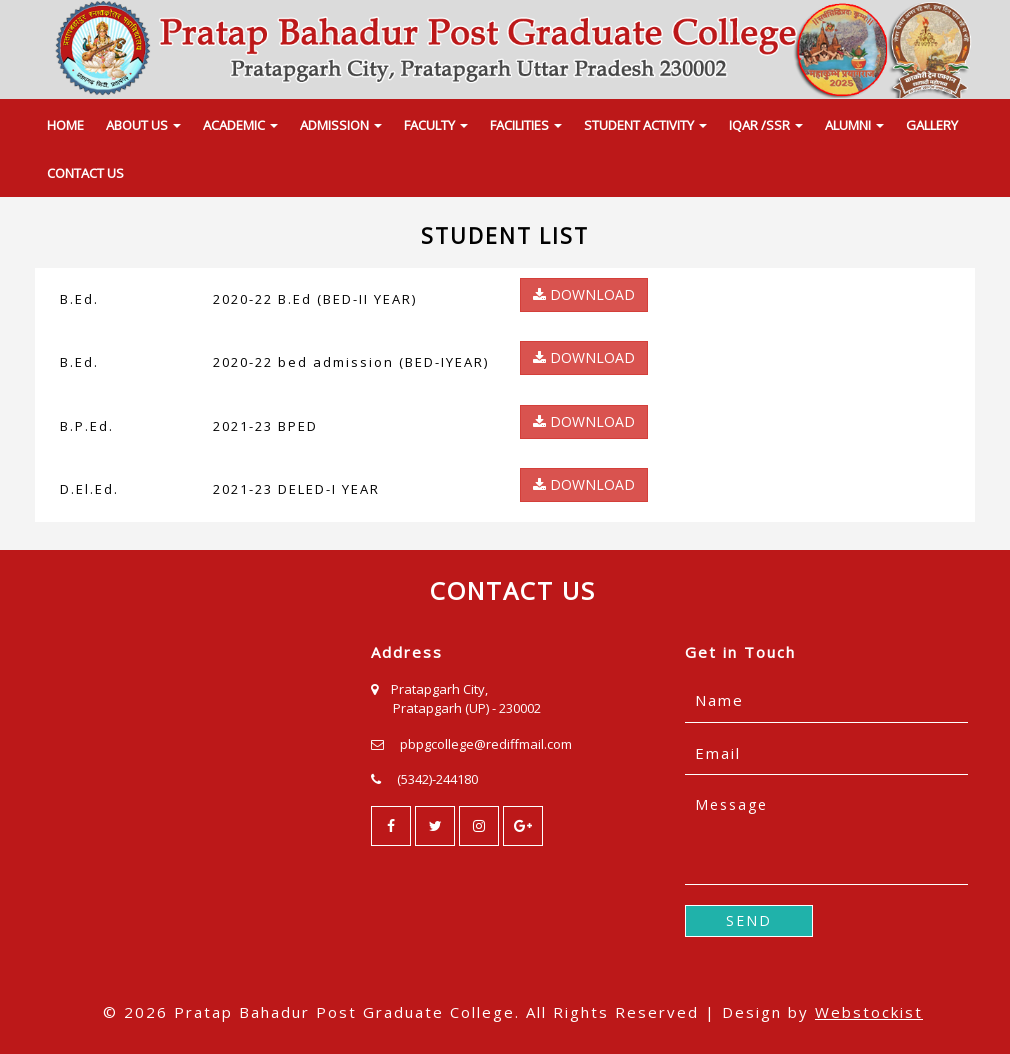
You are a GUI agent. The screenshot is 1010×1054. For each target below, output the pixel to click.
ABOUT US (143, 125)
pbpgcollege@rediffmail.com (486, 744)
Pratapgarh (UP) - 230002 (467, 708)
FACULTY (436, 125)
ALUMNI (854, 125)
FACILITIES (526, 125)
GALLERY (932, 125)
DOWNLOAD (584, 294)
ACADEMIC (240, 125)
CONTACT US (85, 173)
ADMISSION (341, 125)
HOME (65, 125)
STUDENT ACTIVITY (645, 125)
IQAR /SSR (766, 125)
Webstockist (869, 1012)
